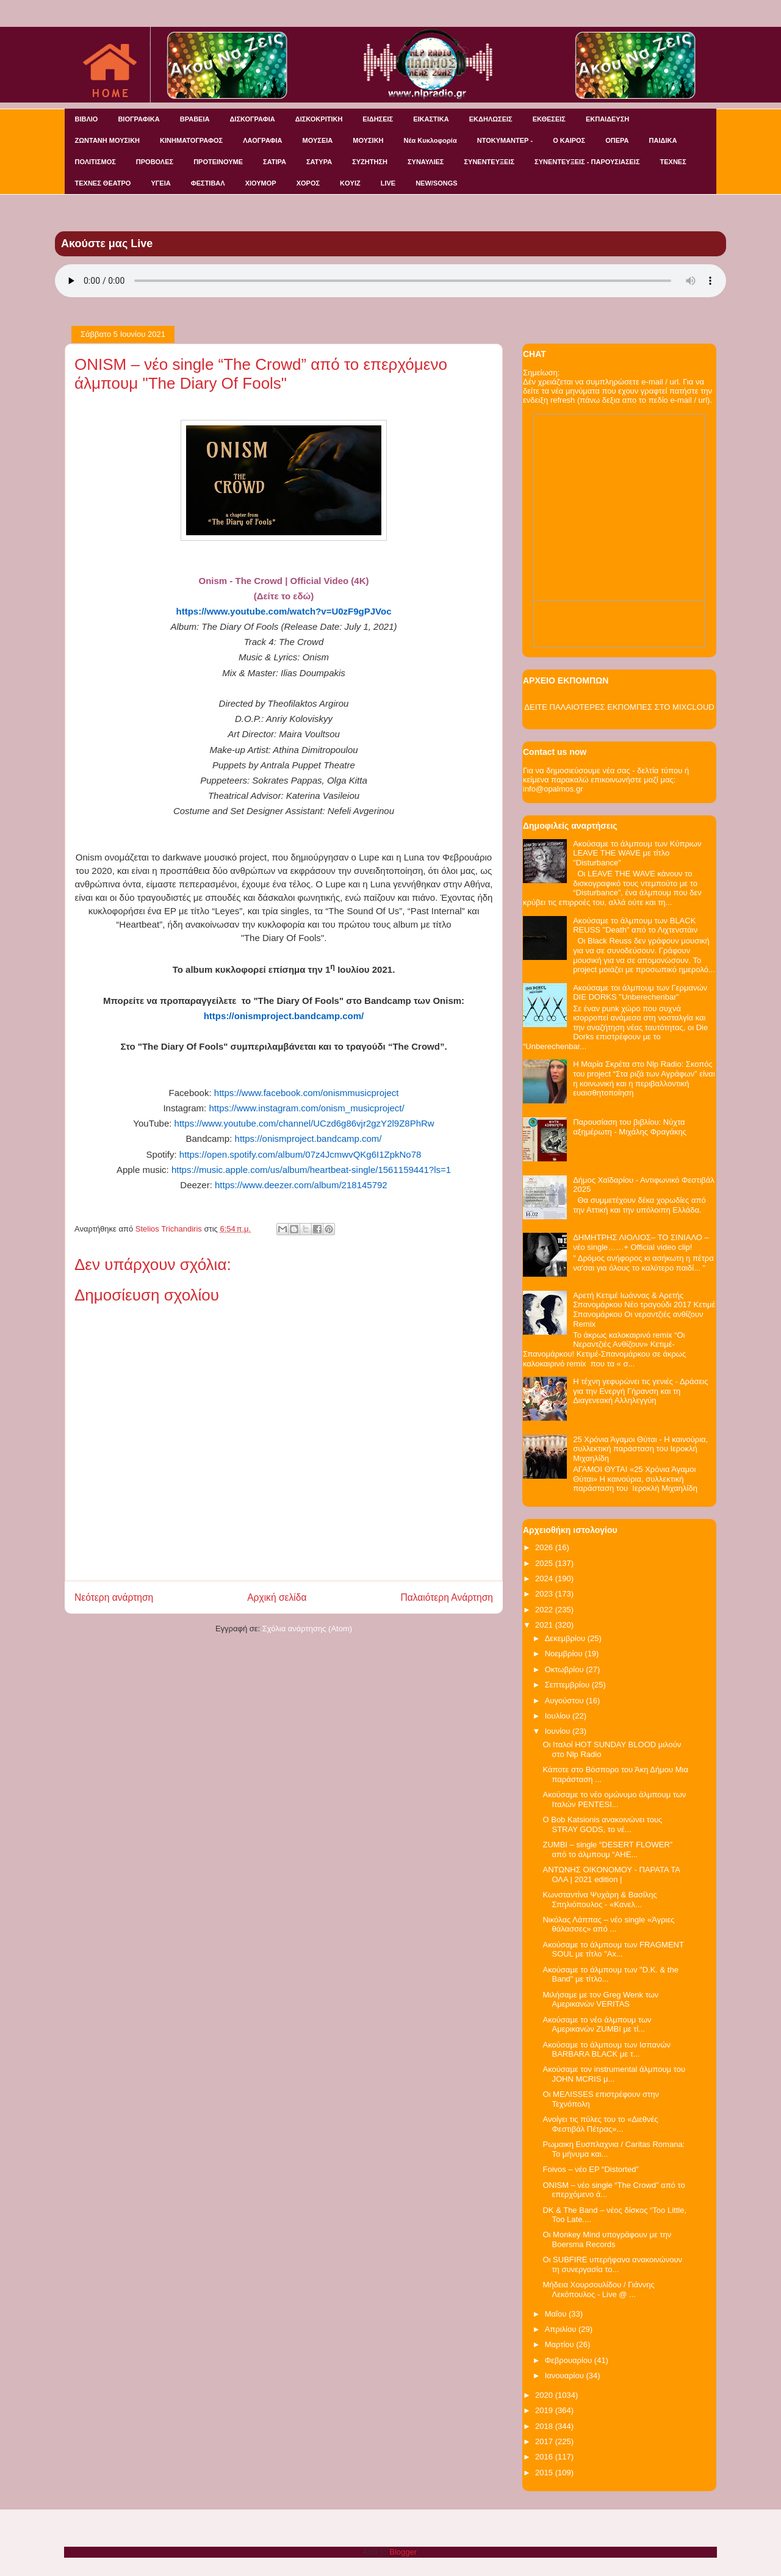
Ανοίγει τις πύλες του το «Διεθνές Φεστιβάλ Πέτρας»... (600, 2124)
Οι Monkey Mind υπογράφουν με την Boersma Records (606, 2239)
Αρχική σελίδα (276, 1597)
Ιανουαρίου (565, 2375)
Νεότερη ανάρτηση (113, 1597)
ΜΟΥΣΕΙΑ (318, 140)
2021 (545, 1624)
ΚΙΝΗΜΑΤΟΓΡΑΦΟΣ (191, 140)
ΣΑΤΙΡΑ (274, 161)
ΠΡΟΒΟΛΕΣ (154, 161)
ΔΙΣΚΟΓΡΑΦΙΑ (252, 119)
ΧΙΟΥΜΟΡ (260, 183)
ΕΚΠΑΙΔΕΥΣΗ (607, 119)
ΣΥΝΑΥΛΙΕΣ (426, 161)
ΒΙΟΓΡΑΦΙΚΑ (138, 119)
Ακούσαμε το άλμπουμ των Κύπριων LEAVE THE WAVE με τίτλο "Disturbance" (637, 853)
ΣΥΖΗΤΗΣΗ (369, 161)
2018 (545, 2426)
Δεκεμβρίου (566, 1638)
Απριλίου (561, 2329)
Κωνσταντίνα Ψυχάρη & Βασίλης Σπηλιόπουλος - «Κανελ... (599, 1899)
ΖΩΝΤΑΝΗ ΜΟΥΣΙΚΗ (107, 140)
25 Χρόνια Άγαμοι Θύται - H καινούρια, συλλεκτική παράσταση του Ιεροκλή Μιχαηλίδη (640, 1449)
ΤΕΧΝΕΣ (673, 161)
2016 (545, 2456)
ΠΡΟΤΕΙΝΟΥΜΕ (218, 161)
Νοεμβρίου (565, 1653)
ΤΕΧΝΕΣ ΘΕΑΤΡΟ (103, 183)
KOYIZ (350, 183)
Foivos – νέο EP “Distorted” (590, 2169)
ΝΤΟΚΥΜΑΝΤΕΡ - (505, 140)
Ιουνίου (558, 1731)
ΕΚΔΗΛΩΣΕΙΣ (491, 119)
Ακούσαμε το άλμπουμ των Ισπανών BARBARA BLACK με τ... (606, 2049)
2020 (545, 2395)
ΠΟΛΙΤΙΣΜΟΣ (95, 161)
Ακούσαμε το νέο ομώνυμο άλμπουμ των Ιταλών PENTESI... (614, 1799)
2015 (545, 2472)
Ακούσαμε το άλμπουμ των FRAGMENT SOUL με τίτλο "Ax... (612, 1949)
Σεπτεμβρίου (568, 1684)
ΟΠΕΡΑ (616, 140)
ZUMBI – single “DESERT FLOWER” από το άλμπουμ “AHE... (607, 1849)
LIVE (388, 183)
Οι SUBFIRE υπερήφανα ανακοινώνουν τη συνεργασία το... (612, 2264)
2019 (545, 2410)
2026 (545, 1547)
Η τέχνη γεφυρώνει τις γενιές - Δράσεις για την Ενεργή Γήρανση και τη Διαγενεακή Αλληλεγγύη (640, 1391)
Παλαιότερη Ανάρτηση (446, 1597)
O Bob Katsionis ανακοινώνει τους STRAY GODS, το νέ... (602, 1824)
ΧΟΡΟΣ (308, 183)
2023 (545, 1593)
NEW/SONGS (436, 183)
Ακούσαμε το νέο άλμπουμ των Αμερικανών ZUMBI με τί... (596, 2024)
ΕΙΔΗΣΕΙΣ (377, 119)
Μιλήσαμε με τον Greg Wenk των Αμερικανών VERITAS (600, 1999)
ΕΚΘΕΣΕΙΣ (549, 119)
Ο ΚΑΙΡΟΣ (569, 140)
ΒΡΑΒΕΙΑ (195, 119)
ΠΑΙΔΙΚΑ (663, 140)
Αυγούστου (565, 1700)
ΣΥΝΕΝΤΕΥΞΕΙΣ (489, 161)
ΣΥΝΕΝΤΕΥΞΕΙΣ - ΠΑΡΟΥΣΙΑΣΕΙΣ (586, 161)
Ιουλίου (558, 1715)
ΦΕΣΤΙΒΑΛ (208, 183)
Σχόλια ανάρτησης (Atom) (307, 1628)
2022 (545, 1609)
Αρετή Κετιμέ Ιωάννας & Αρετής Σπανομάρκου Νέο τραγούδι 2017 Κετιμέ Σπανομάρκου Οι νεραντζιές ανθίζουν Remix (644, 1310)
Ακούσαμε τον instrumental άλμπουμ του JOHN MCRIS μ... (613, 2074)
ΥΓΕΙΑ (160, 183)
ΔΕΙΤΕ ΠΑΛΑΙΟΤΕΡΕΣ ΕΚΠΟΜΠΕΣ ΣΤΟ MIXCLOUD (619, 707)
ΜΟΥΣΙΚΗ (368, 140)
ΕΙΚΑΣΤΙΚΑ (431, 119)
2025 (545, 1563)
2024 (545, 1578)
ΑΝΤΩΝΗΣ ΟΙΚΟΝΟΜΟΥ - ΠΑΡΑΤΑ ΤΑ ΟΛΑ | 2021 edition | (611, 1874)
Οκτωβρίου (565, 1669)
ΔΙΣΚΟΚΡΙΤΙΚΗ (319, 119)
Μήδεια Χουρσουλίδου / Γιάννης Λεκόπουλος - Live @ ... (598, 2289)
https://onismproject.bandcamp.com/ (308, 1138)
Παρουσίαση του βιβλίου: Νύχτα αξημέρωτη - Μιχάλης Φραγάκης (629, 1126)
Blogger (402, 2551)
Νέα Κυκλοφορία (430, 140)
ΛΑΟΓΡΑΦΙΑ (262, 140)
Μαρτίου (561, 2344)
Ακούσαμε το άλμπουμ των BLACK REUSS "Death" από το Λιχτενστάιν (635, 925)
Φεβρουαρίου (569, 2360)
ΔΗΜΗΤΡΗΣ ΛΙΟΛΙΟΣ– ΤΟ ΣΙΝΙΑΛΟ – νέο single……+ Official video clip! (641, 1242)
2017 (545, 2441)
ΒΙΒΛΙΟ (86, 119)
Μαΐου (557, 2313)
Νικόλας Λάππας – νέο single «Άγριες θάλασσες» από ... (608, 1924)
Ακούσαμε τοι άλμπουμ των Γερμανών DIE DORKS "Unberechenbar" (640, 992)
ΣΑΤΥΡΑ (319, 161)
